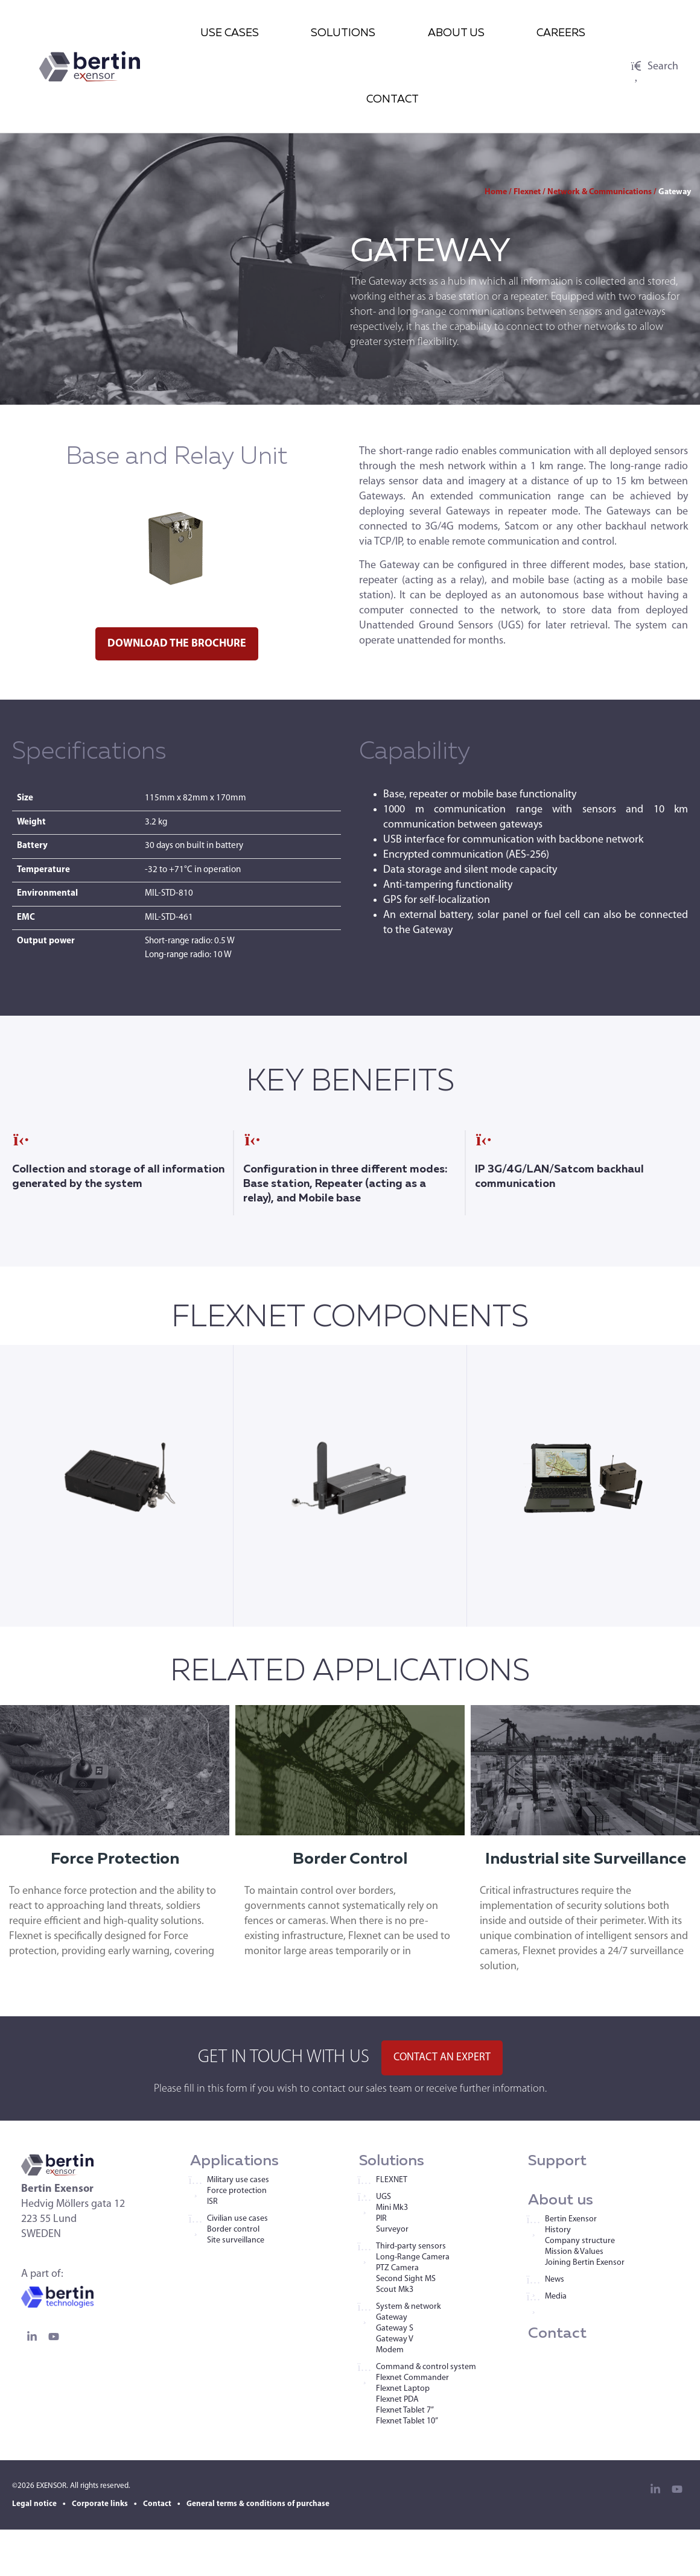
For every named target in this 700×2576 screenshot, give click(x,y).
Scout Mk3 (394, 2289)
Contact (557, 2333)
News (554, 2279)
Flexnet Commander (412, 2377)
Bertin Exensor (571, 2219)
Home (496, 192)
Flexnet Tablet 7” (405, 2410)
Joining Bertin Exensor (585, 2262)
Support (557, 2161)
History (558, 2230)
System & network (408, 2306)
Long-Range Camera (413, 2257)
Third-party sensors (411, 2246)
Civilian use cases (237, 2218)
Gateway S (394, 2328)
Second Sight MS (406, 2278)
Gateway (391, 2317)
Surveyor (392, 2229)
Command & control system (426, 2367)
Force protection (237, 2190)
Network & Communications (599, 192)
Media (556, 2296)
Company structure (580, 2240)
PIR (381, 2218)
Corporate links (100, 2504)
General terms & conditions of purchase (257, 2504)
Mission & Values (574, 2251)
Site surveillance (235, 2240)
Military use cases (238, 2180)
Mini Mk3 (392, 2207)
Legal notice (34, 2504)
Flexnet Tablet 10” (407, 2421)
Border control (233, 2229)
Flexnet (527, 192)
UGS (383, 2196)
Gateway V (394, 2339)
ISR (212, 2201)
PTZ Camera (397, 2268)
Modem (390, 2350)
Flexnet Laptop (403, 2388)
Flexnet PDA (397, 2399)
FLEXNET (391, 2180)
